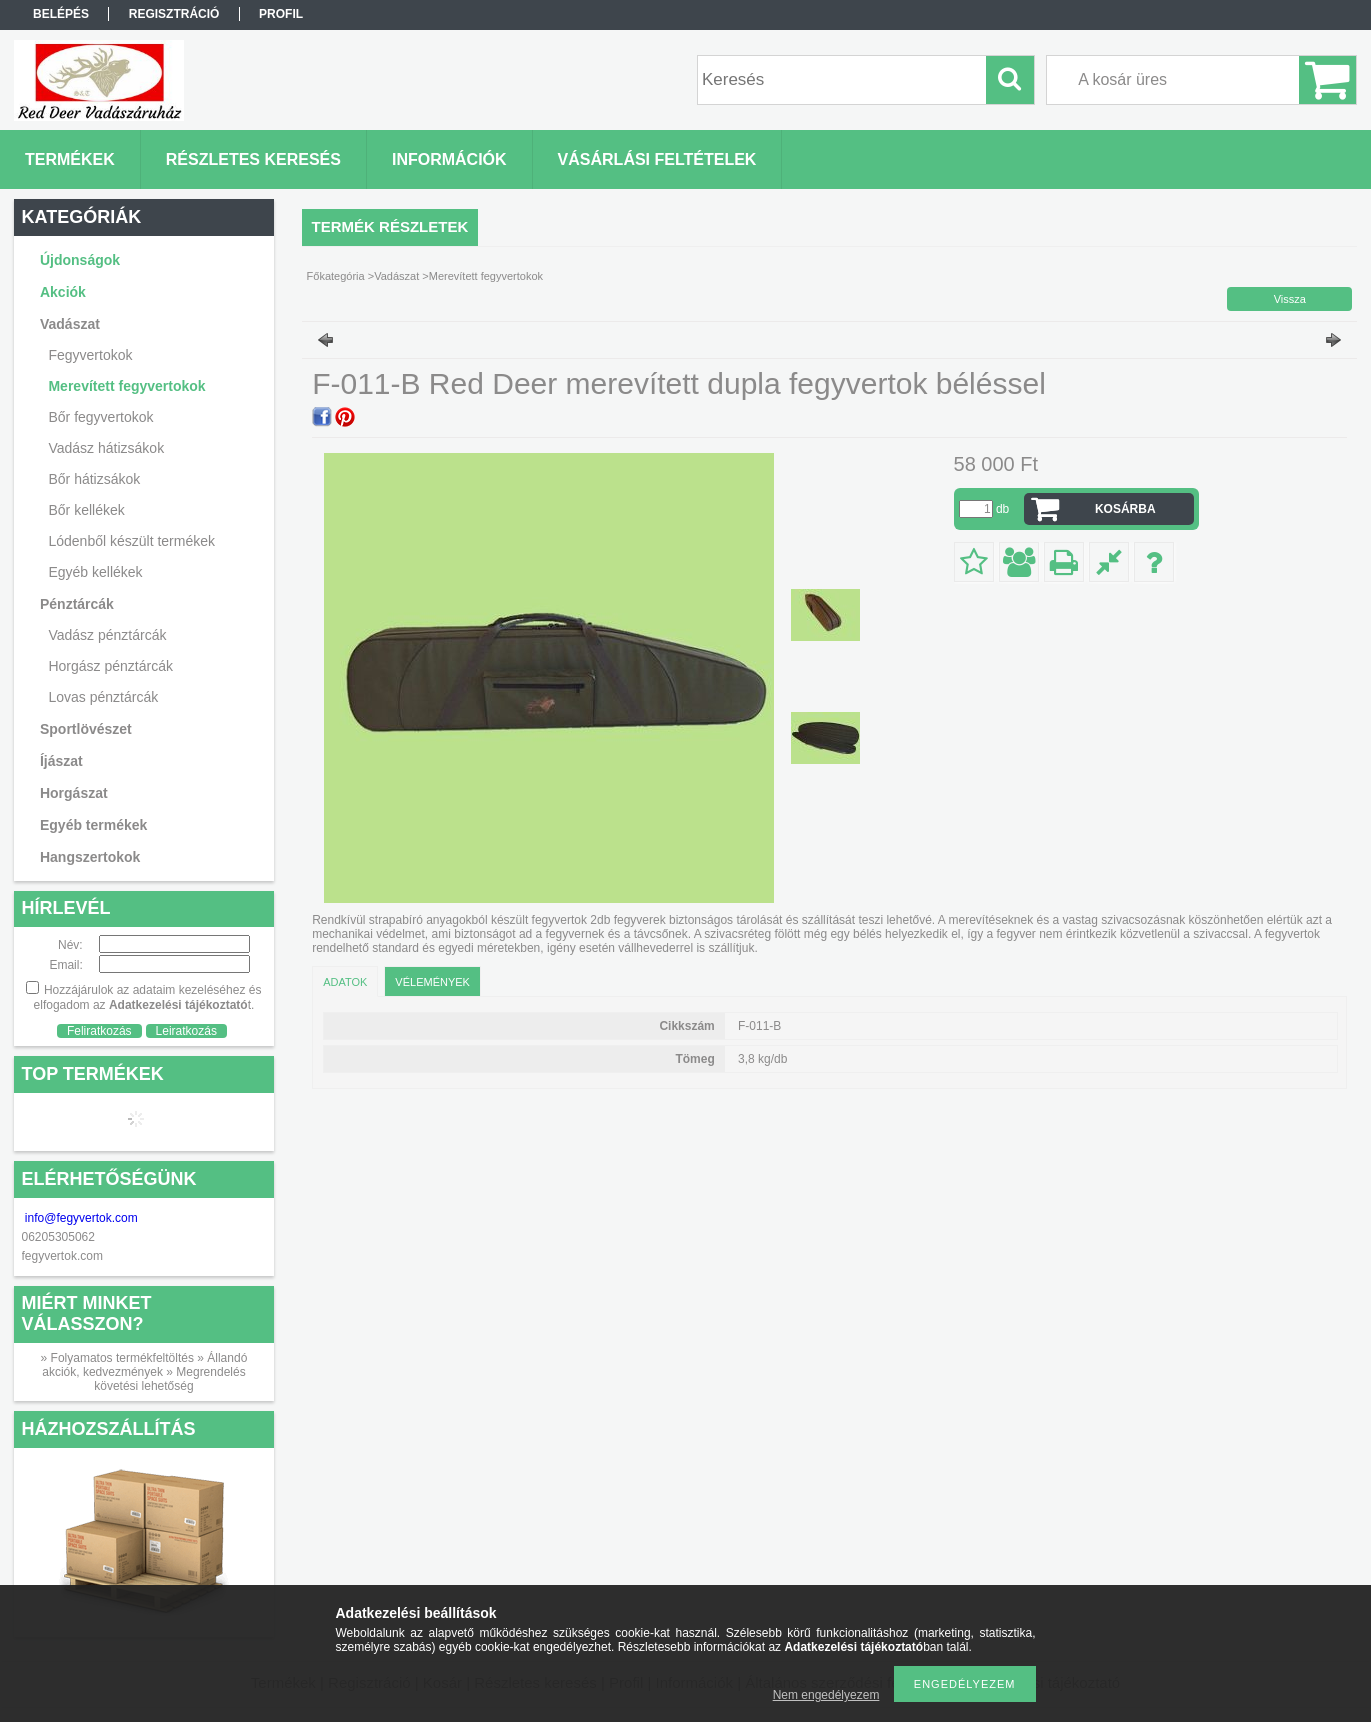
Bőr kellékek (86, 510)
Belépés (61, 14)
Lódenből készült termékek (131, 541)
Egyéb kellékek (95, 572)
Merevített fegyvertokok (126, 386)
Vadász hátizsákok (106, 448)
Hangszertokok (90, 857)
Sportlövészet (86, 729)
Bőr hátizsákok (94, 479)
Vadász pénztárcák (107, 635)
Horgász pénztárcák (110, 666)
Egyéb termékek (93, 825)
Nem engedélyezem (826, 1695)
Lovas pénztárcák (103, 697)
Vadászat (70, 324)
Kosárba (1125, 509)
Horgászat (74, 793)
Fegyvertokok (90, 355)
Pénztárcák (77, 604)
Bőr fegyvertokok (100, 417)
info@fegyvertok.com (81, 1218)
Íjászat (61, 761)
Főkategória (336, 276)
